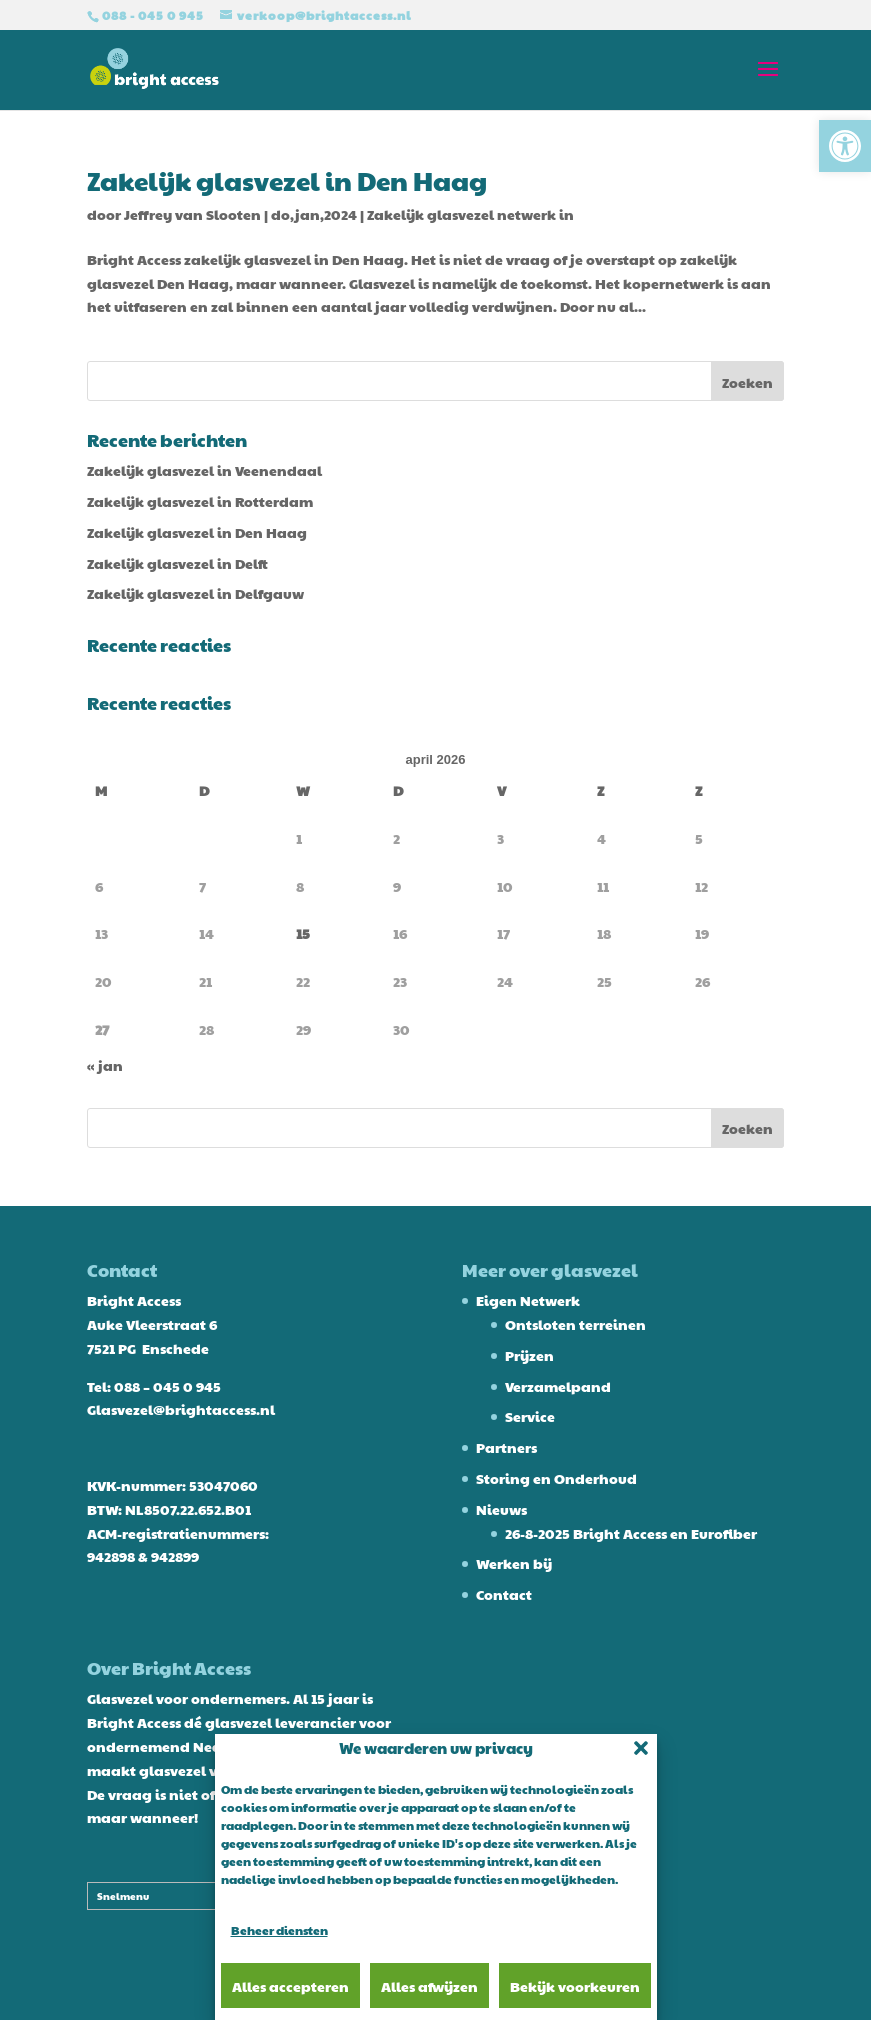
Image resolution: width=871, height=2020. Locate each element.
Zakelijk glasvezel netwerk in (470, 214)
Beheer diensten (279, 1930)
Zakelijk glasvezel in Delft (177, 563)
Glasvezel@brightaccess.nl (181, 1409)
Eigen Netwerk (528, 1300)
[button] (845, 146)
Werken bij (514, 1563)
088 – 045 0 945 (167, 1386)
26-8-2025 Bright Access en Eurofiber (631, 1533)
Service (530, 1416)
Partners (506, 1447)
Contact (504, 1594)
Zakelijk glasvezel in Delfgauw (195, 593)
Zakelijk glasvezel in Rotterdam (200, 501)
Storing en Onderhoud (556, 1478)
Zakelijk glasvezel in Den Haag (287, 180)
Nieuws (501, 1509)
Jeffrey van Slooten (192, 214)
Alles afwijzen (429, 1986)
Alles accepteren (290, 1986)
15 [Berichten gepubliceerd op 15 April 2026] (303, 933)
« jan (105, 1065)
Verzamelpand (558, 1386)
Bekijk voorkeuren (575, 1986)
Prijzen (529, 1355)
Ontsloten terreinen (575, 1324)
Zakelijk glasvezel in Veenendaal (204, 470)
